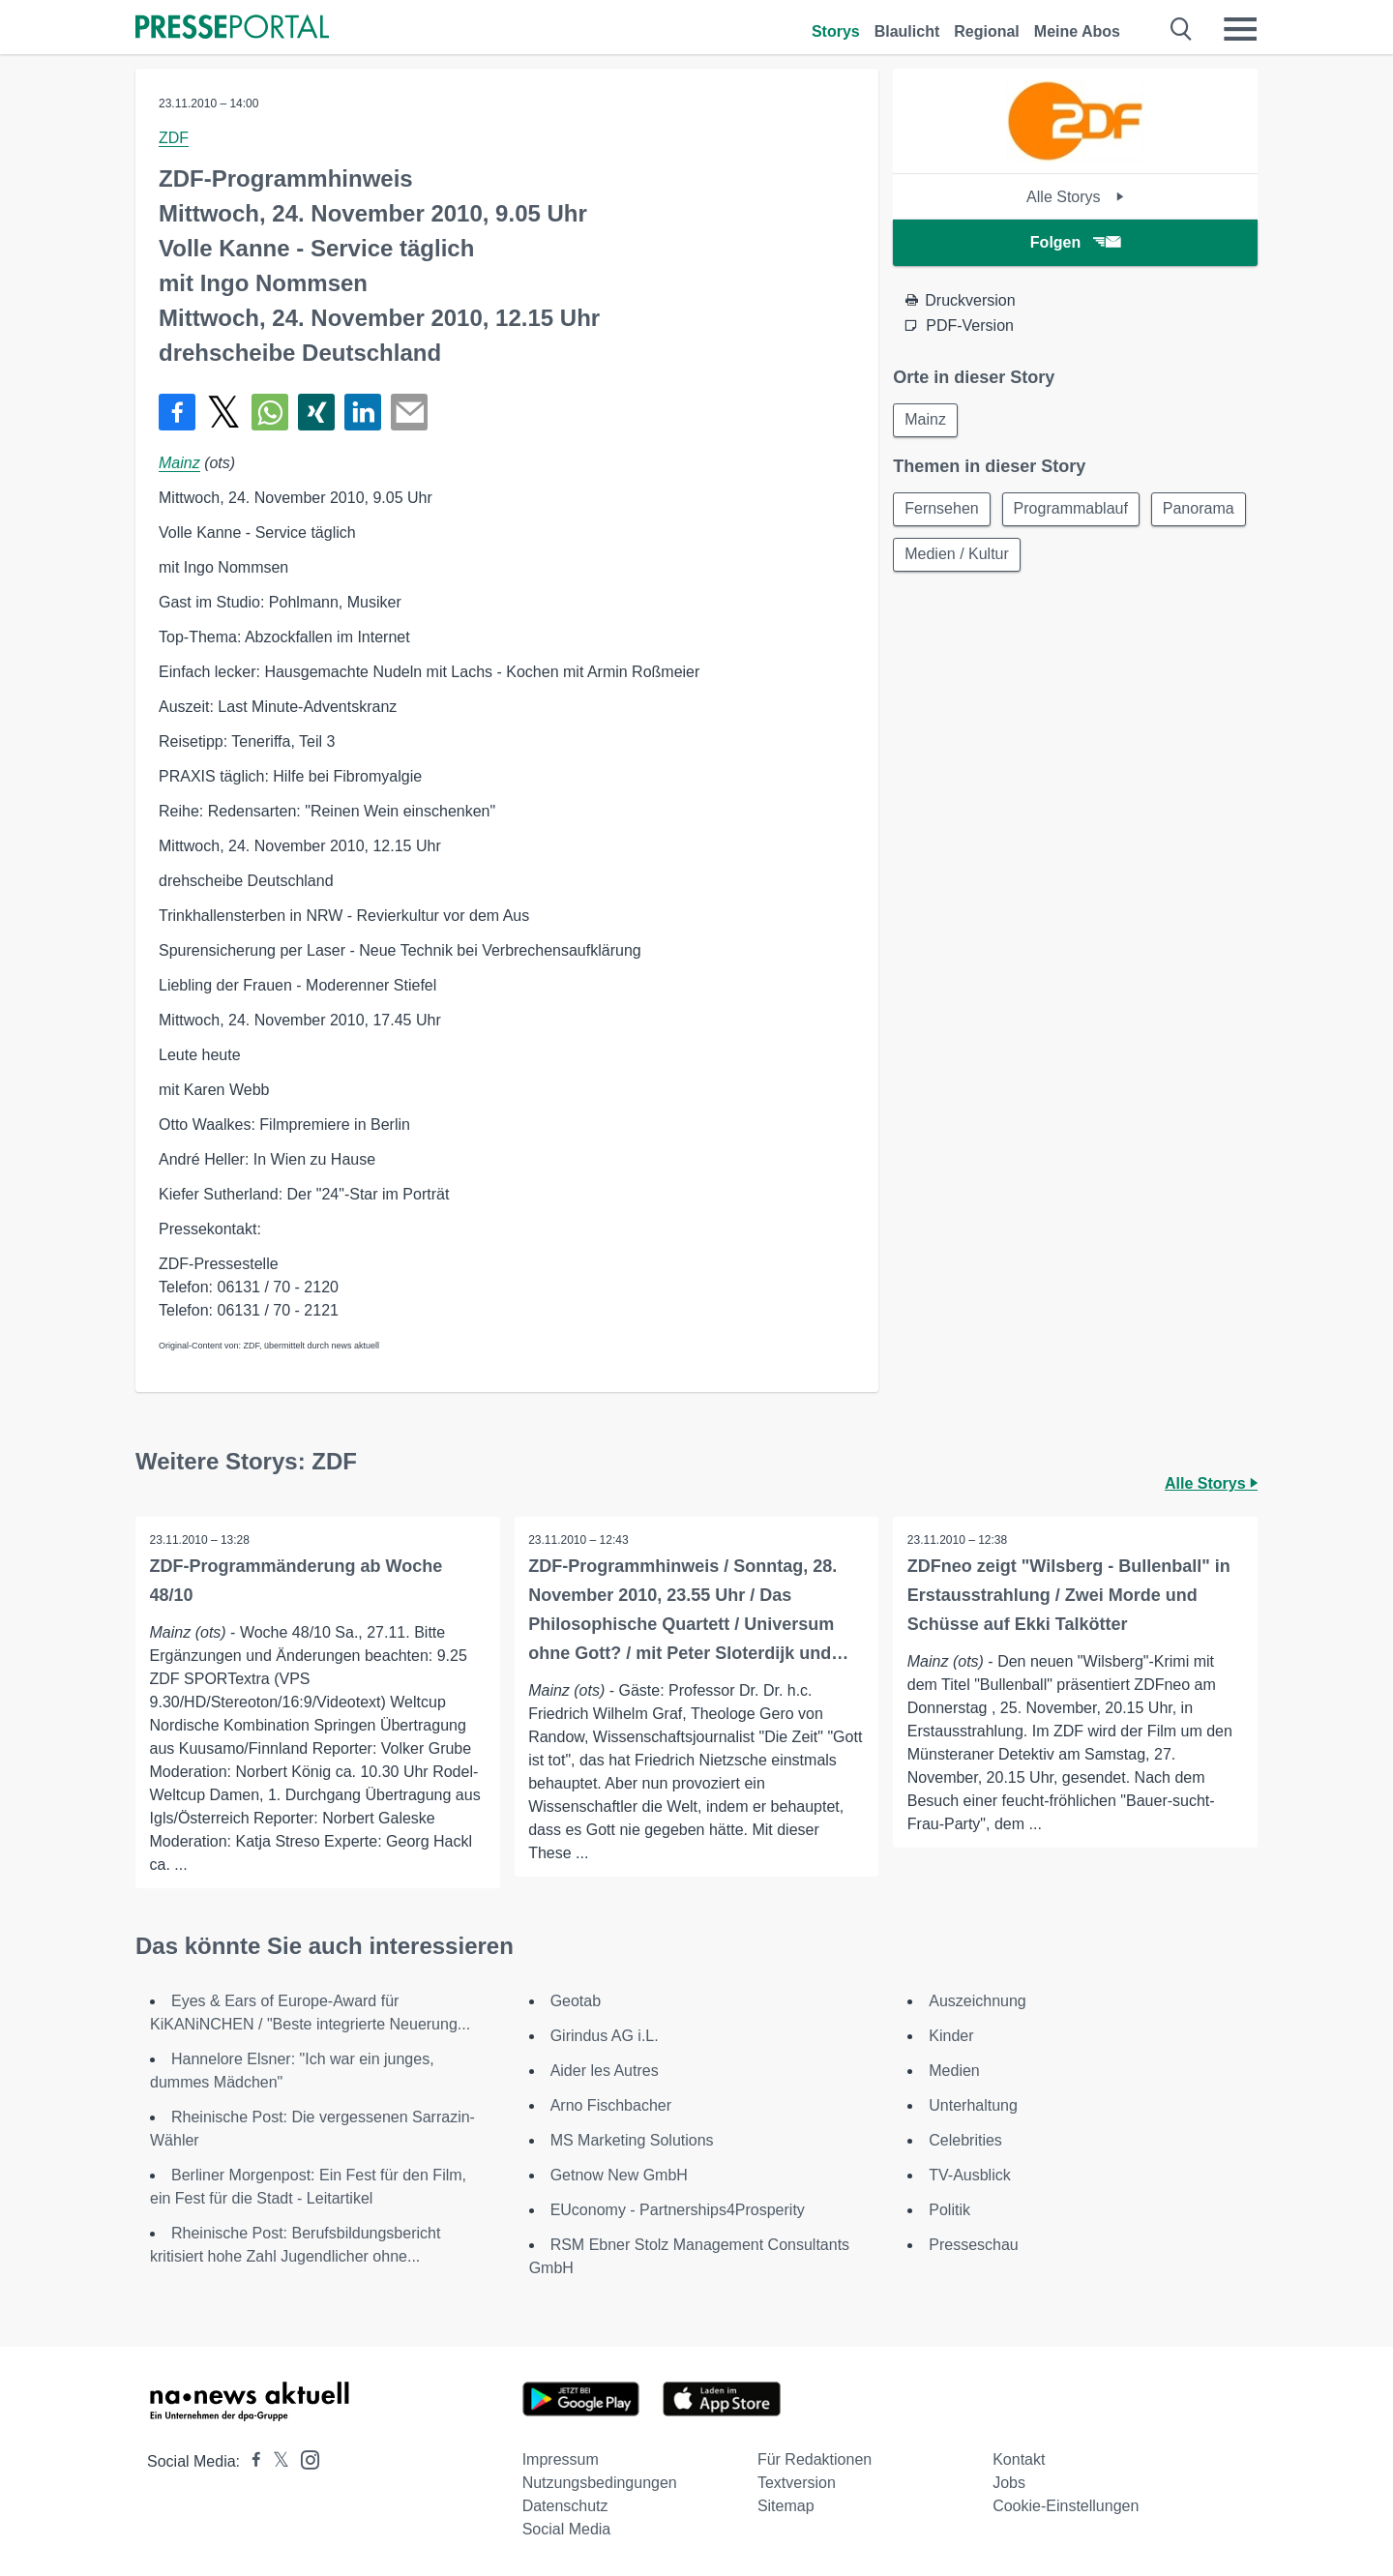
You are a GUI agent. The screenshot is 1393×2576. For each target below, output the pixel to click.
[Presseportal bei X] (275, 2461)
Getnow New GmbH (619, 2175)
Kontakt (1019, 2459)
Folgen (1075, 242)
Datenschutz (565, 2506)
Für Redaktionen (814, 2459)
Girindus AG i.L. (604, 2036)
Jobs (1009, 2482)
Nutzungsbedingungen (599, 2482)
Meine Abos (1077, 31)
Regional (987, 31)
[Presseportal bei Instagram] (304, 2458)
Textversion (796, 2482)
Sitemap (786, 2506)
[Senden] (409, 412)
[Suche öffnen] (1182, 29)
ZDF (174, 138)
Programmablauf (1074, 510)
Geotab (575, 2001)
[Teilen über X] (223, 412)
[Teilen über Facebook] (177, 412)
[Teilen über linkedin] (362, 412)
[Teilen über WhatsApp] (270, 412)
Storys (836, 31)
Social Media (566, 2529)
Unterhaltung (973, 2105)
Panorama (941, 556)
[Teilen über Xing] (316, 412)
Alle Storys (1075, 197)
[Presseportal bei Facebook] (250, 2461)
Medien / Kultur (1066, 556)
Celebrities (965, 2140)
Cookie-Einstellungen (1066, 2506)
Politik (949, 2210)
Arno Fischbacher (610, 2105)
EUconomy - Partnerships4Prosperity (677, 2210)
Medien (954, 2070)
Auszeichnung (977, 2001)
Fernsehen (942, 510)
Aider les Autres (604, 2070)
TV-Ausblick (969, 2175)
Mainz (179, 463)
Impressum (560, 2459)
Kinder (951, 2036)
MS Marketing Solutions (632, 2140)
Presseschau (974, 2244)
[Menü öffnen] (1240, 29)
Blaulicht (907, 31)
